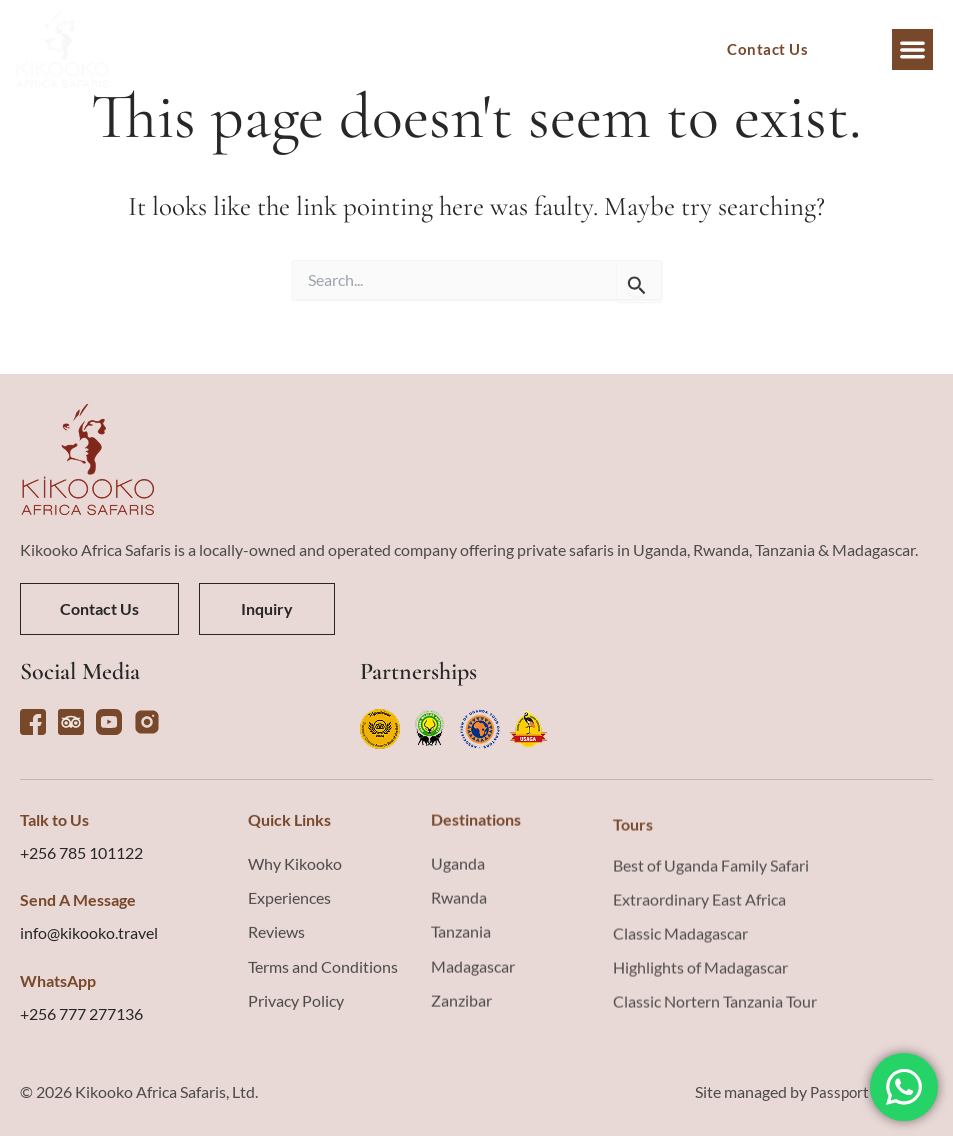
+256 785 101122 (81, 1007)
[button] (912, 49)
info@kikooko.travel (89, 1087)
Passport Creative (868, 1109)
